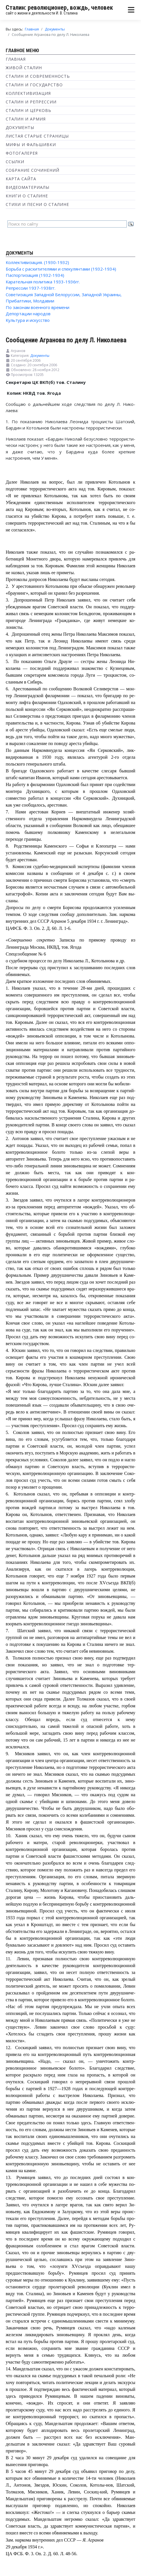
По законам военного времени (37, 307)
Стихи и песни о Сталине (37, 204)
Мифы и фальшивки (31, 144)
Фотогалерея (22, 153)
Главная (16, 59)
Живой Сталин (24, 67)
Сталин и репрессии (31, 102)
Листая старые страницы (37, 136)
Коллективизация (28, 93)
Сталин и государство (34, 84)
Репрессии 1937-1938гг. (30, 288)
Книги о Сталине (27, 196)
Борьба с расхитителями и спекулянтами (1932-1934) (61, 269)
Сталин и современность (38, 76)
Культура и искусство (28, 320)
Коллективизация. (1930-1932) (37, 262)
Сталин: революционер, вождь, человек (59, 7)
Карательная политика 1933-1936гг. (43, 282)
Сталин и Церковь (28, 110)
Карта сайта (21, 178)
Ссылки (15, 161)
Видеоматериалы (27, 187)
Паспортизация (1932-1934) (35, 275)
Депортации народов (28, 313)
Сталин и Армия (26, 119)
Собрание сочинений (32, 170)
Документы (20, 127)
